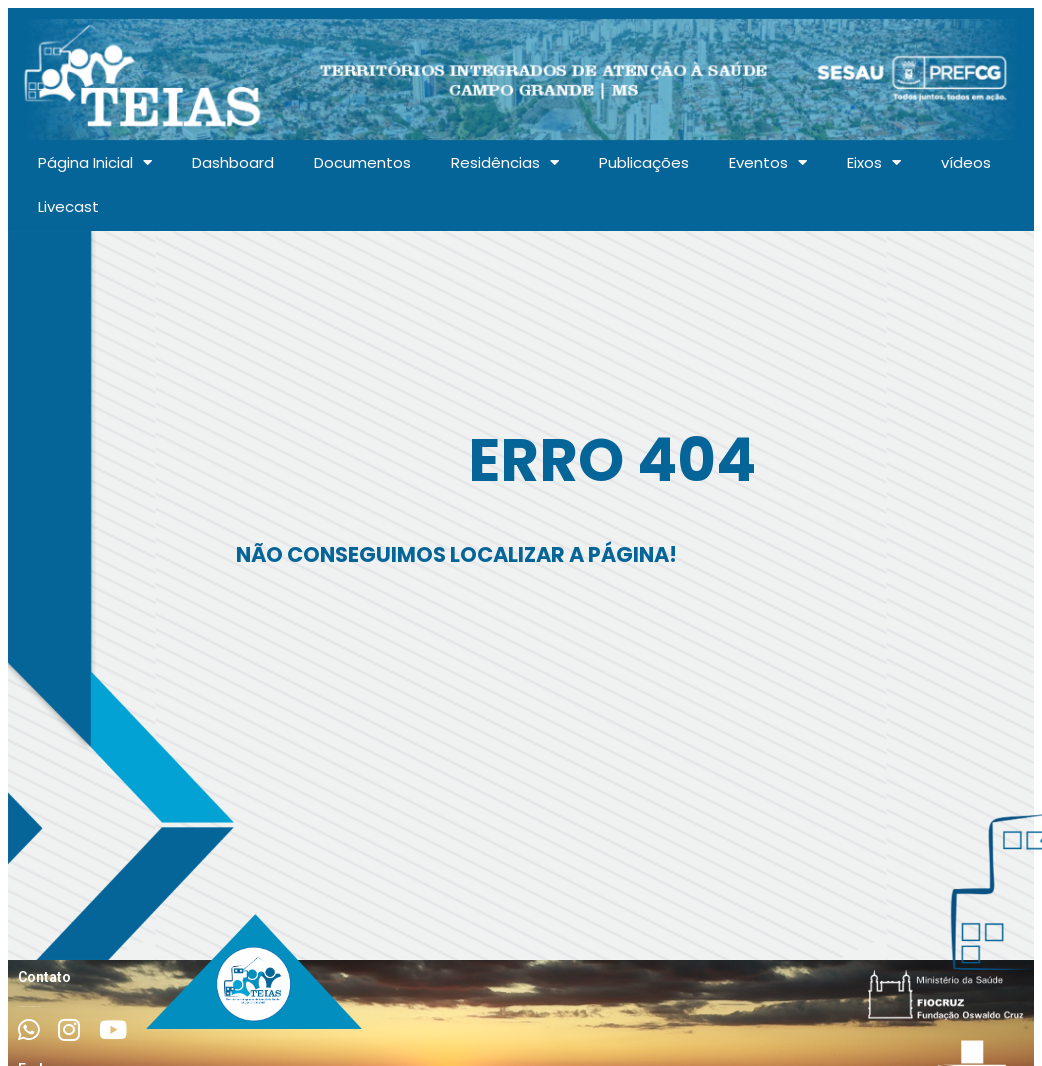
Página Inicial (95, 162)
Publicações (644, 162)
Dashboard (233, 162)
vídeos (966, 162)
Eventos (768, 162)
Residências (505, 162)
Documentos (362, 162)
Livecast (68, 206)
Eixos (874, 162)
